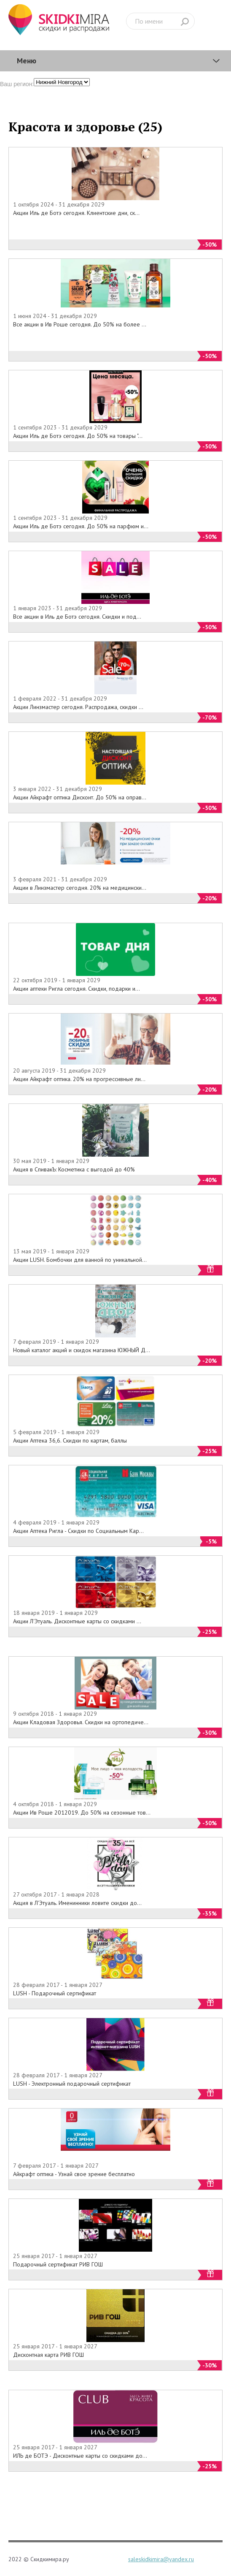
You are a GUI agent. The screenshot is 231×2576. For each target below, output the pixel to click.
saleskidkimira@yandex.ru (161, 2559)
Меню (26, 60)
